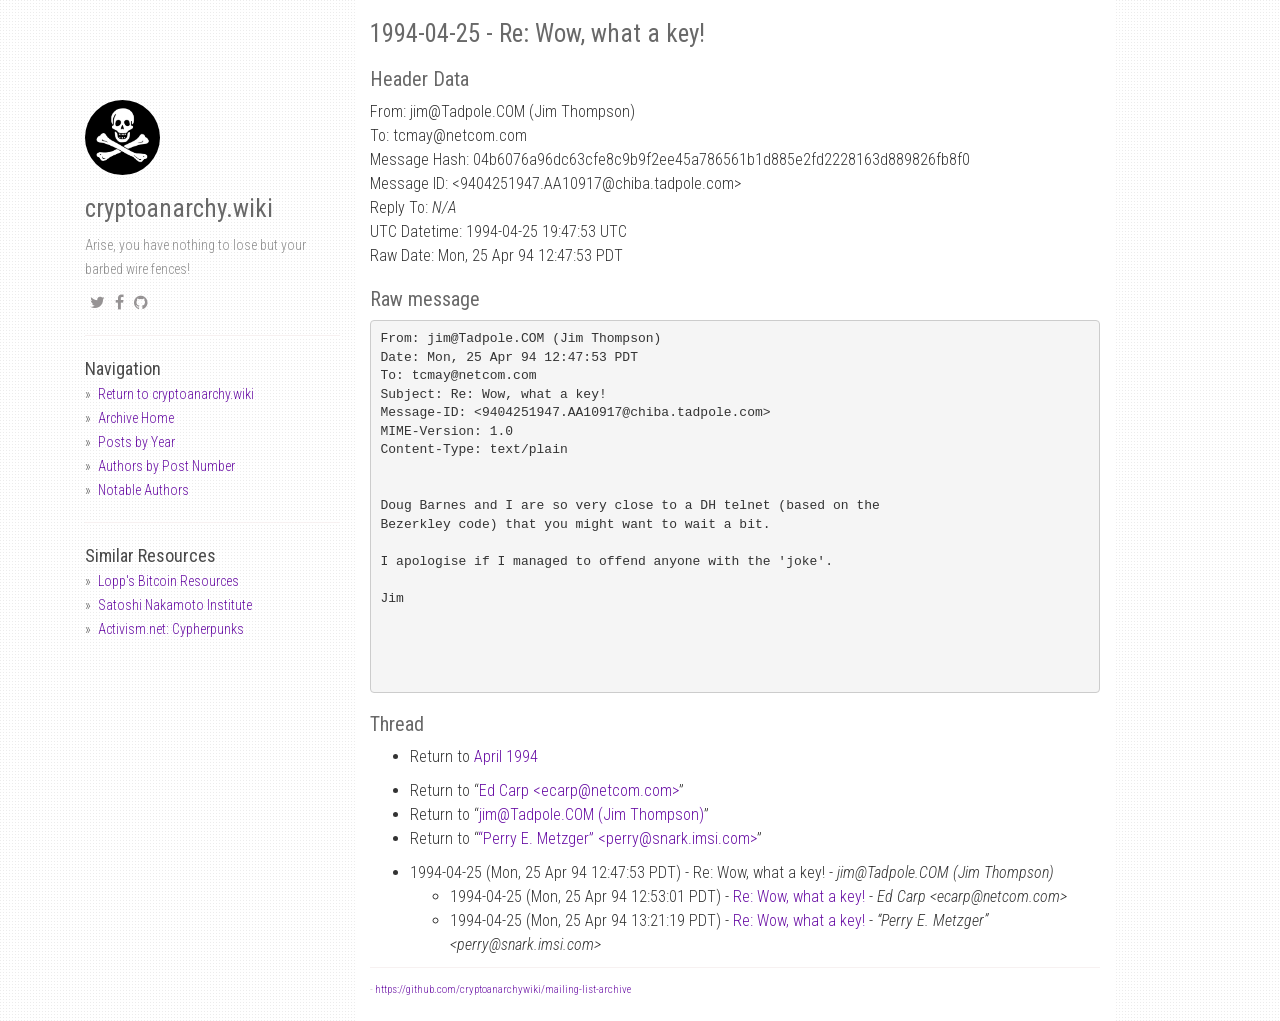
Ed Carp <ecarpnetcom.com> (579, 790)
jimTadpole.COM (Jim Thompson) (591, 814)
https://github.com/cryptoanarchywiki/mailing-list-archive (503, 989)
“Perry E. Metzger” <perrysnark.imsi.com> (617, 838)
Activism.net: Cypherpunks (171, 629)
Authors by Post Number (166, 466)
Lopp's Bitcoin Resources (168, 581)
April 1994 (506, 756)
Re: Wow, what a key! (799, 896)
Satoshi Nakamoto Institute (175, 605)
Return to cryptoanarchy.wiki (176, 394)
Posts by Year (136, 442)
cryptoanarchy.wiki (179, 208)
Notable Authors (143, 490)
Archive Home (136, 418)
